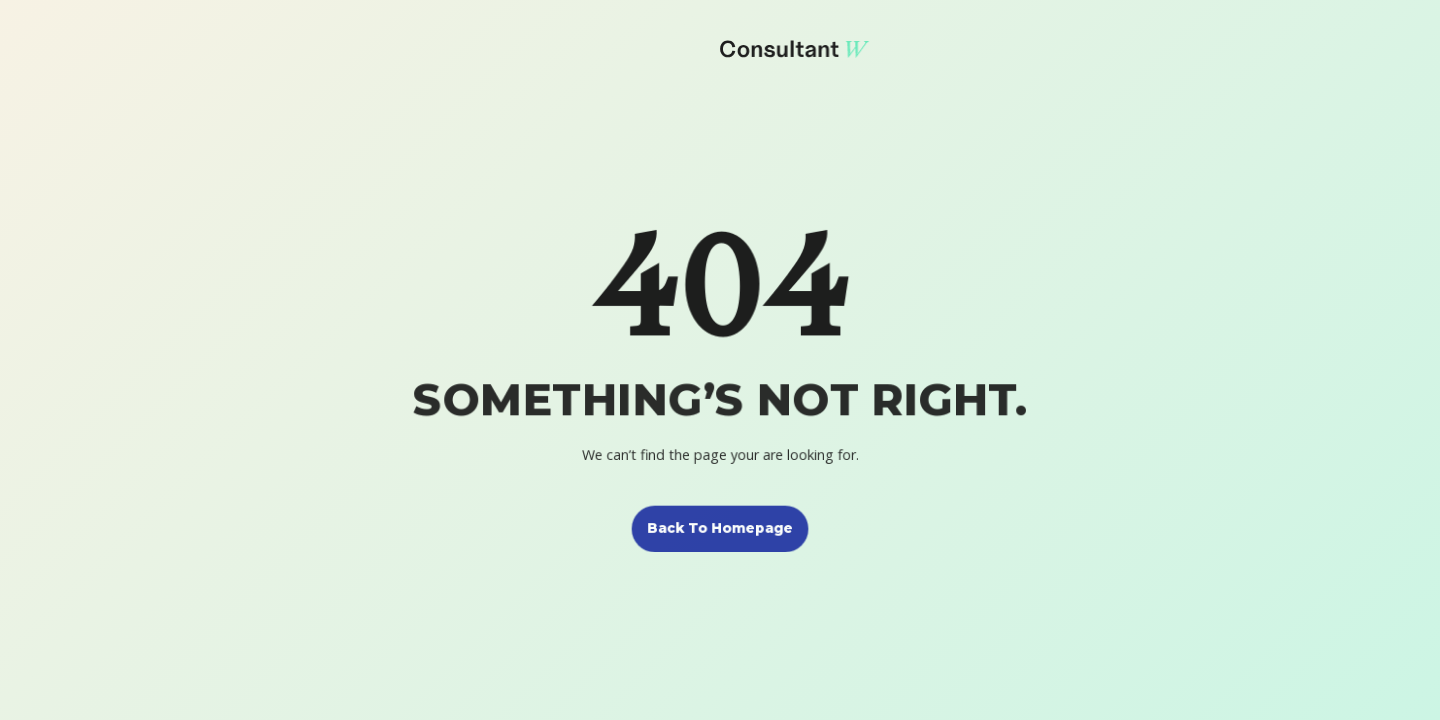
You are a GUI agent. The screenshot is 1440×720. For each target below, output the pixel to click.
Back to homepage (720, 527)
